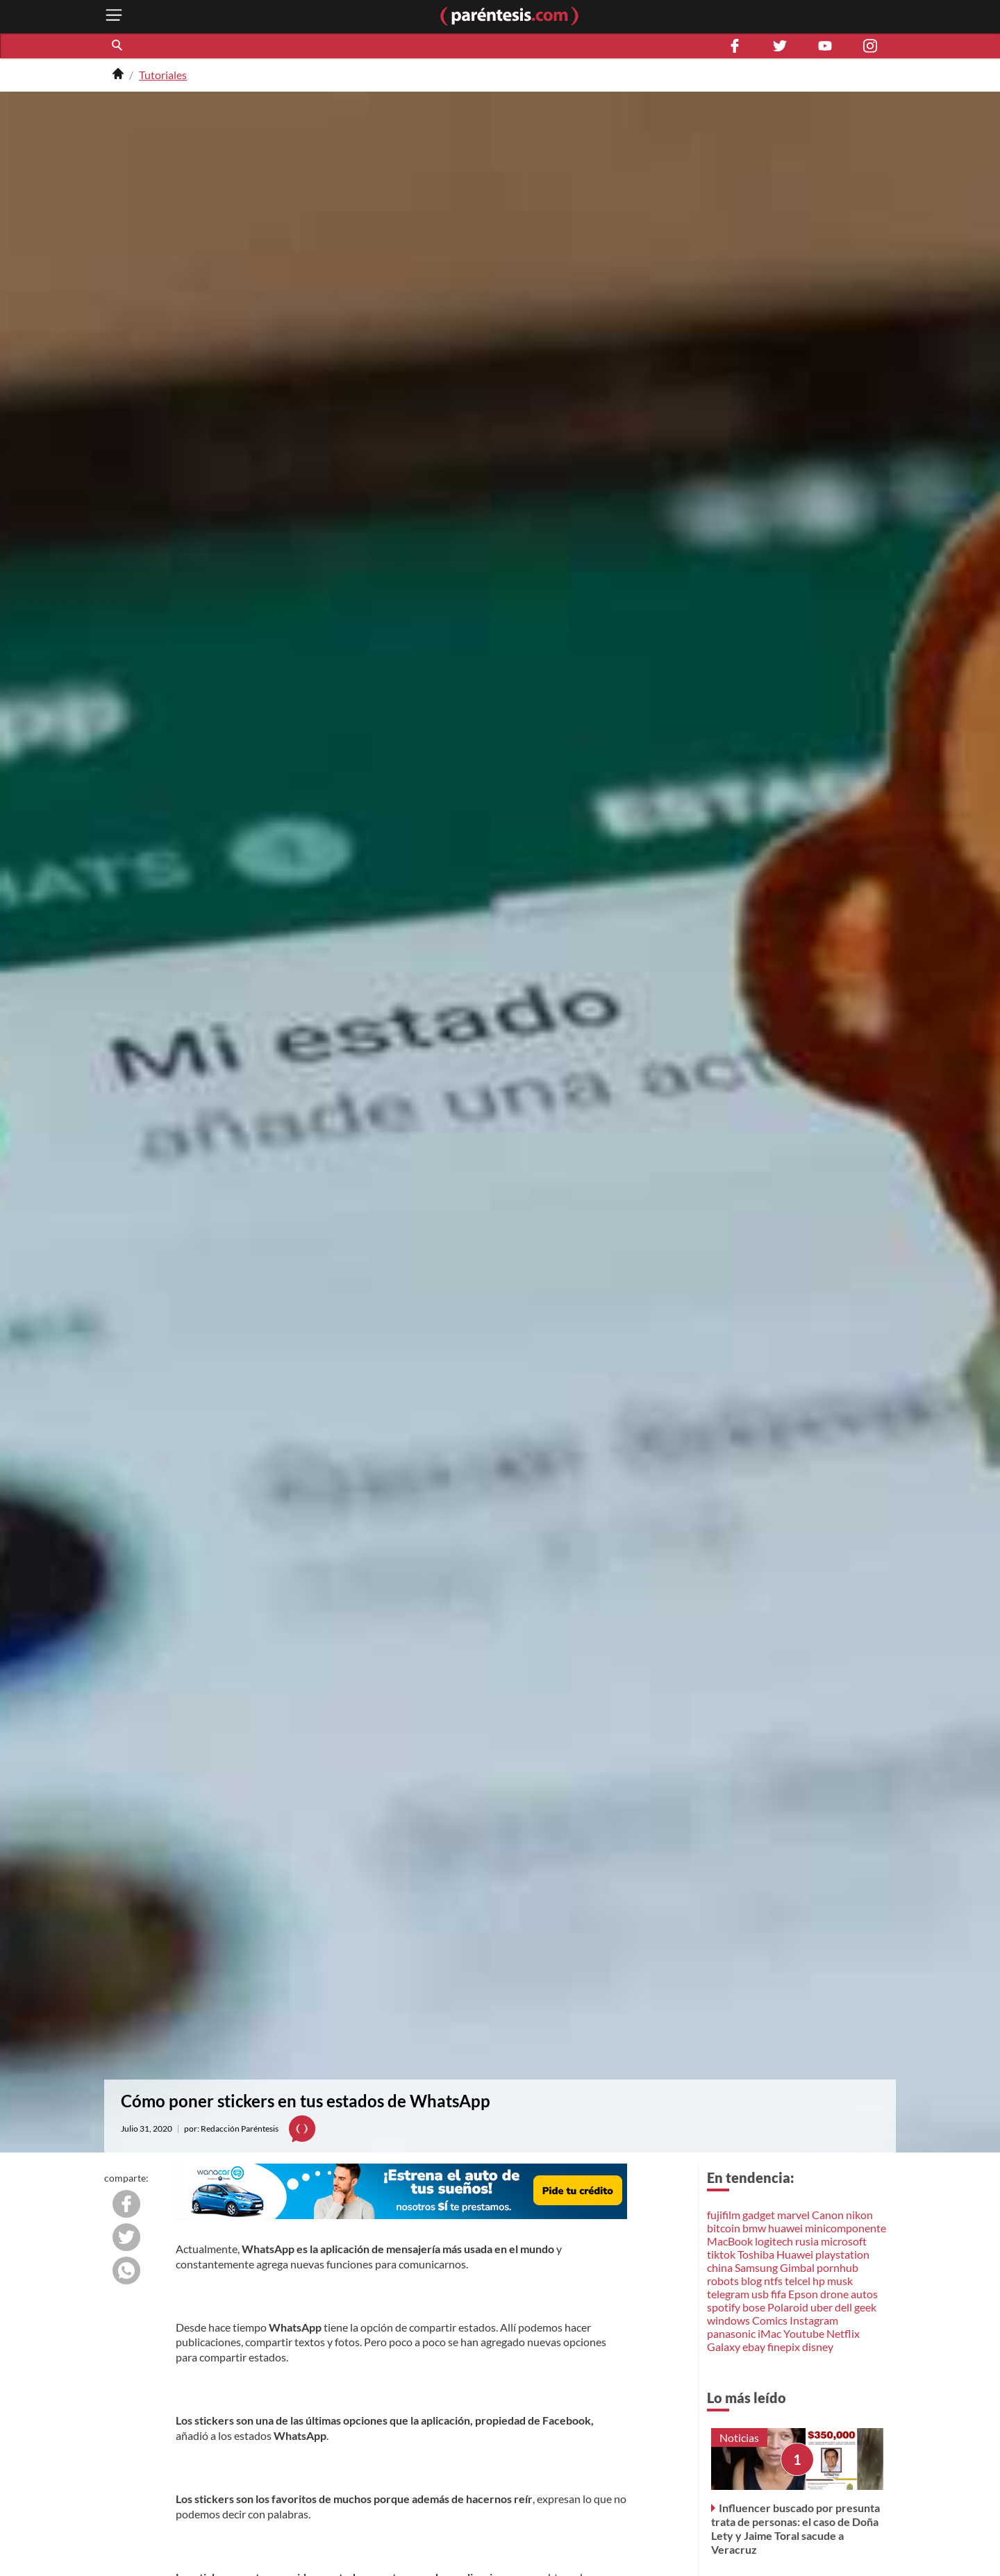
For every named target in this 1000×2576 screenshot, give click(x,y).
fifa (778, 2293)
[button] (118, 45)
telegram (728, 2293)
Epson (803, 2293)
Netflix (843, 2333)
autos (864, 2293)
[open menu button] (114, 16)
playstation (842, 2254)
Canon (828, 2214)
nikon (859, 2214)
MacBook (730, 2241)
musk (840, 2280)
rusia (807, 2241)
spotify (723, 2307)
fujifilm (723, 2214)
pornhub (837, 2267)
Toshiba (756, 2254)
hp (818, 2280)
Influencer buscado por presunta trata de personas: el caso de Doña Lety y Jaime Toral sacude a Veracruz (795, 2528)
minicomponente (845, 2227)
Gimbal (797, 2267)
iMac (769, 2333)
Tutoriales (163, 74)
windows (728, 2320)
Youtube (803, 2333)
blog (751, 2280)
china (720, 2267)
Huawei (794, 2254)
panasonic (731, 2333)
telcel (797, 2280)
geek (865, 2307)
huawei (785, 2227)
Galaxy (723, 2346)
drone (834, 2293)
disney (817, 2346)
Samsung (756, 2267)
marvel (793, 2214)
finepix (783, 2346)
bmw (754, 2227)
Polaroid (787, 2307)
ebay (753, 2346)
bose (753, 2307)
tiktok (721, 2254)
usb (760, 2293)
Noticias (739, 2437)
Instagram (814, 2320)
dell (843, 2307)
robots (723, 2280)
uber (821, 2307)
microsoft (844, 2241)
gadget (758, 2214)
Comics (770, 2320)
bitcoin (723, 2227)
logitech (774, 2241)
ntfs (773, 2280)
